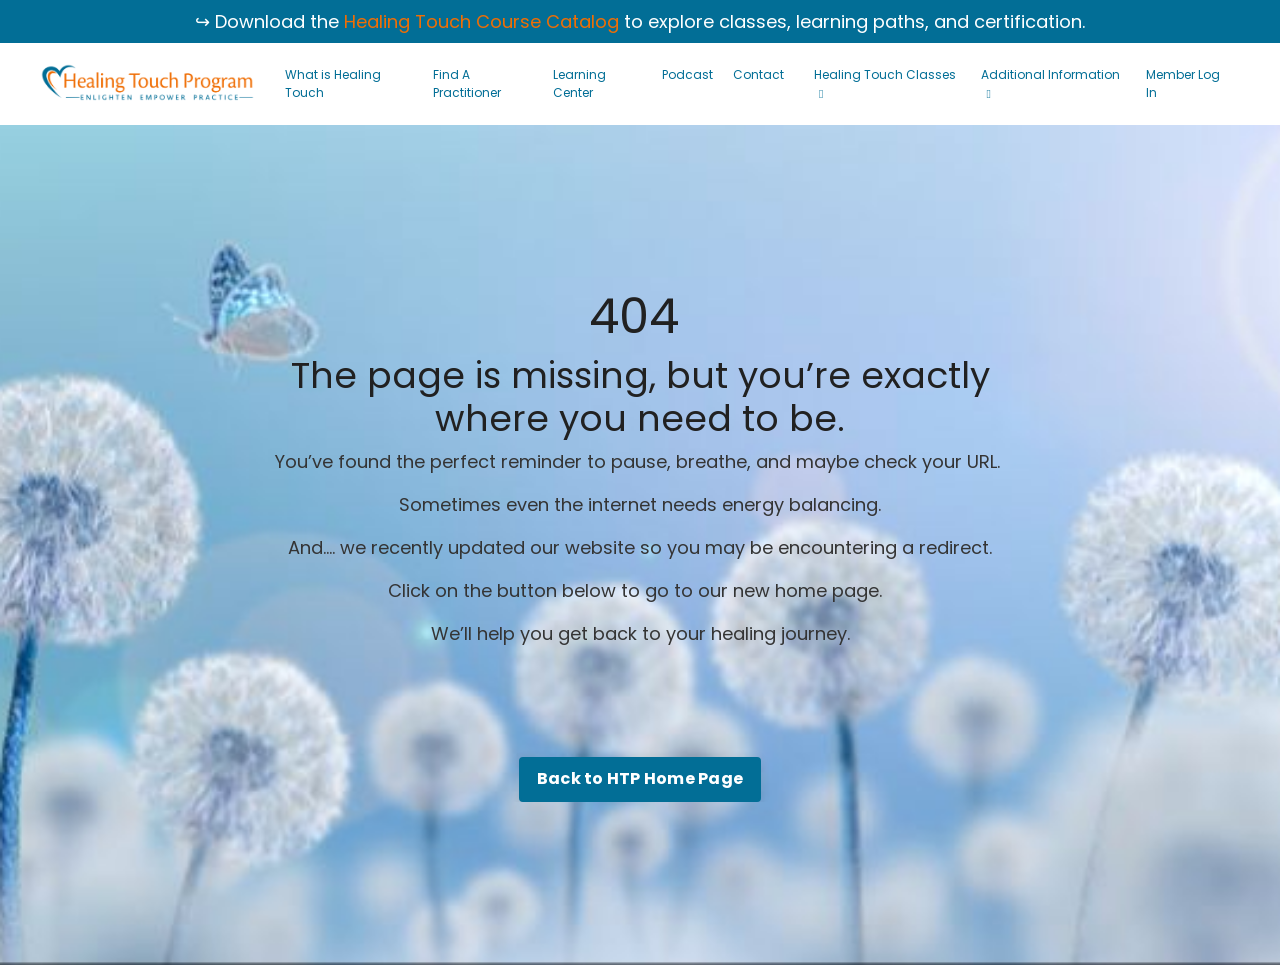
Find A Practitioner (467, 83)
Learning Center (579, 83)
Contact (758, 74)
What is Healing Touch (333, 83)
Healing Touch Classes (885, 83)
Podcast (687, 74)
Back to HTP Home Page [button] (640, 778)
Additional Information (1050, 83)
